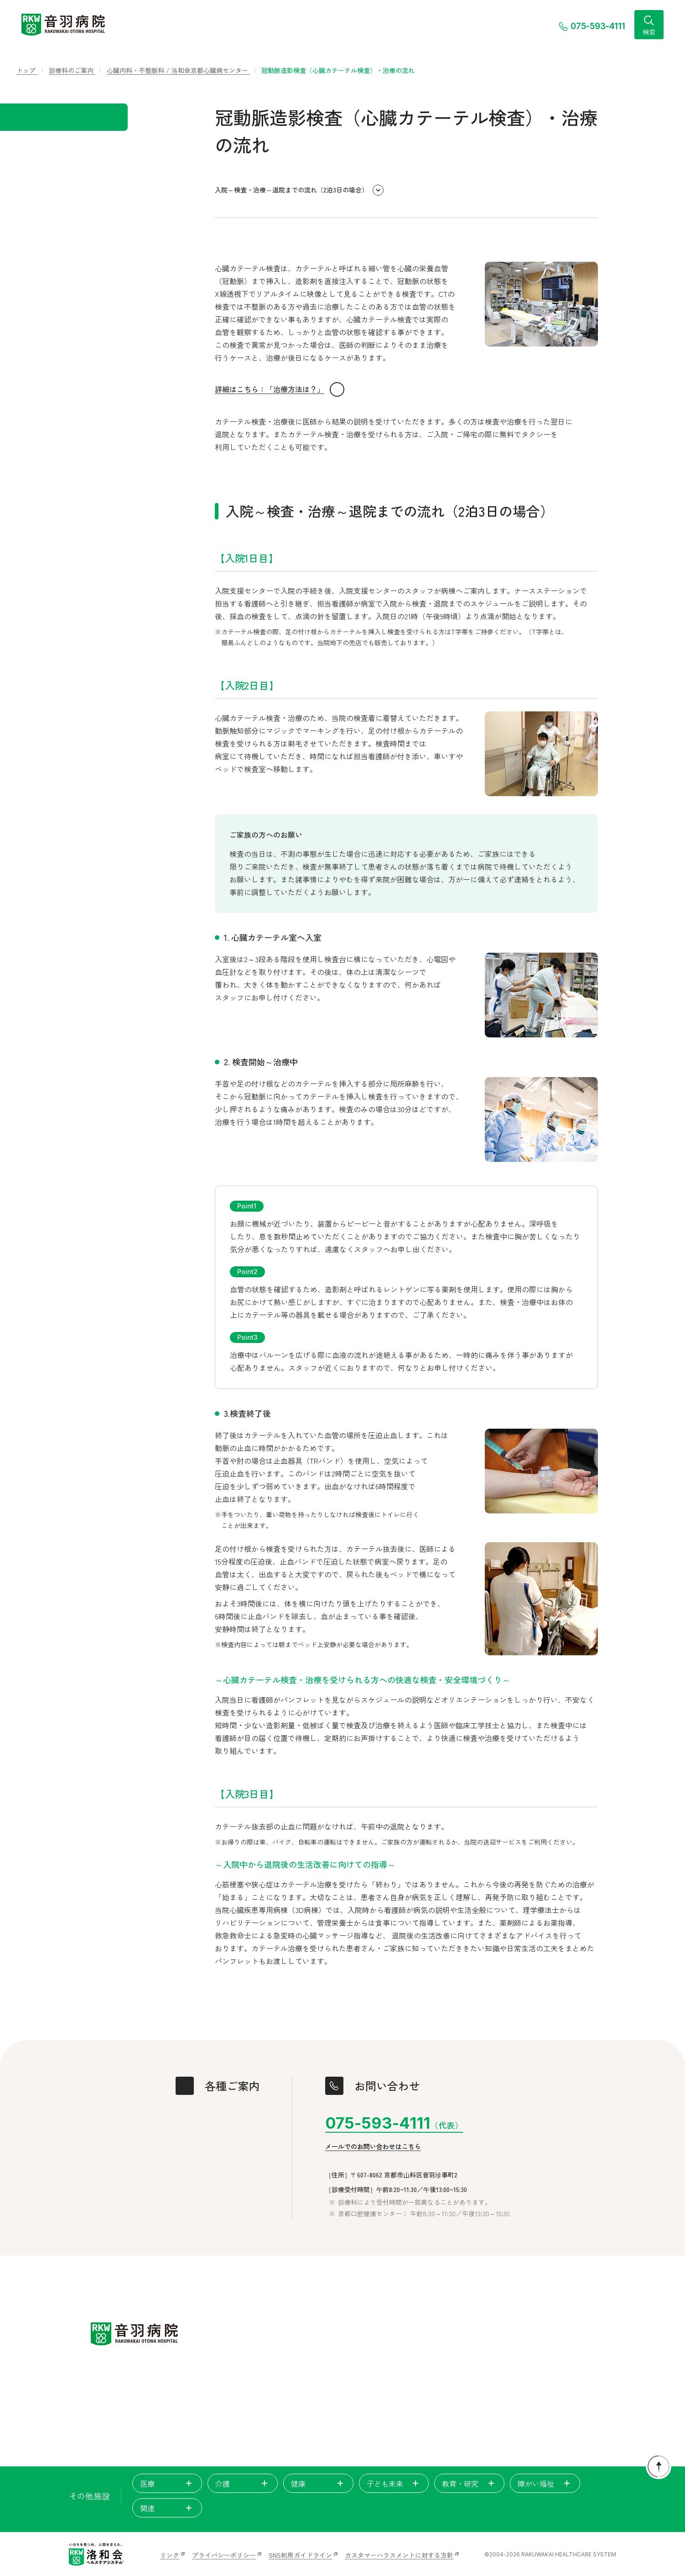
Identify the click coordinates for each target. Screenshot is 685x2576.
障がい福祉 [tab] (545, 2483)
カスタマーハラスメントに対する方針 (399, 2555)
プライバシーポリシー (224, 2555)
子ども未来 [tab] (394, 2483)
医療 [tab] (167, 2483)
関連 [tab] (167, 2508)
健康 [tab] (318, 2483)
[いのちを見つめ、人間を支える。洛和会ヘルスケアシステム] (96, 2554)
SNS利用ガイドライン (300, 2555)
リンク (169, 2555)
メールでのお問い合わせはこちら (373, 2147)
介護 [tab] (242, 2483)
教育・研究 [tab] (469, 2483)
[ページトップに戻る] (658, 2467)
